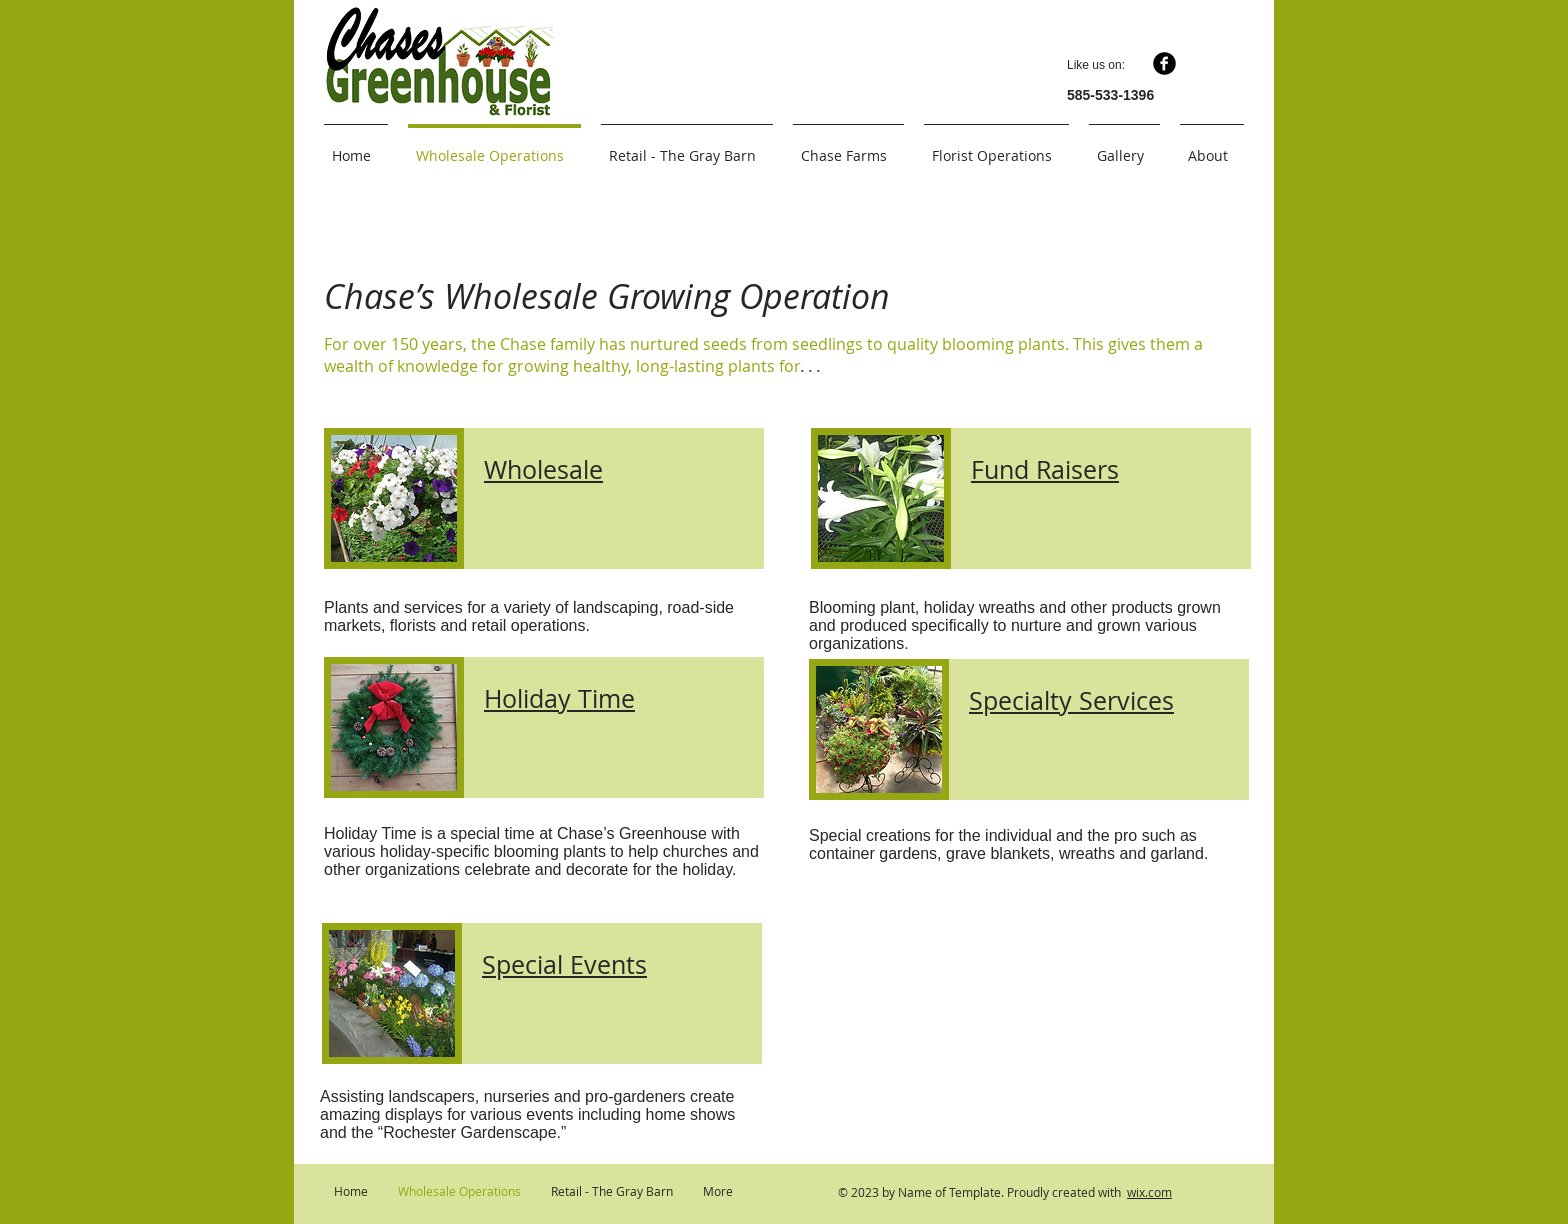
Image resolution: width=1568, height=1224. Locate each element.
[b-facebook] (1164, 63)
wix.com (1149, 1192)
